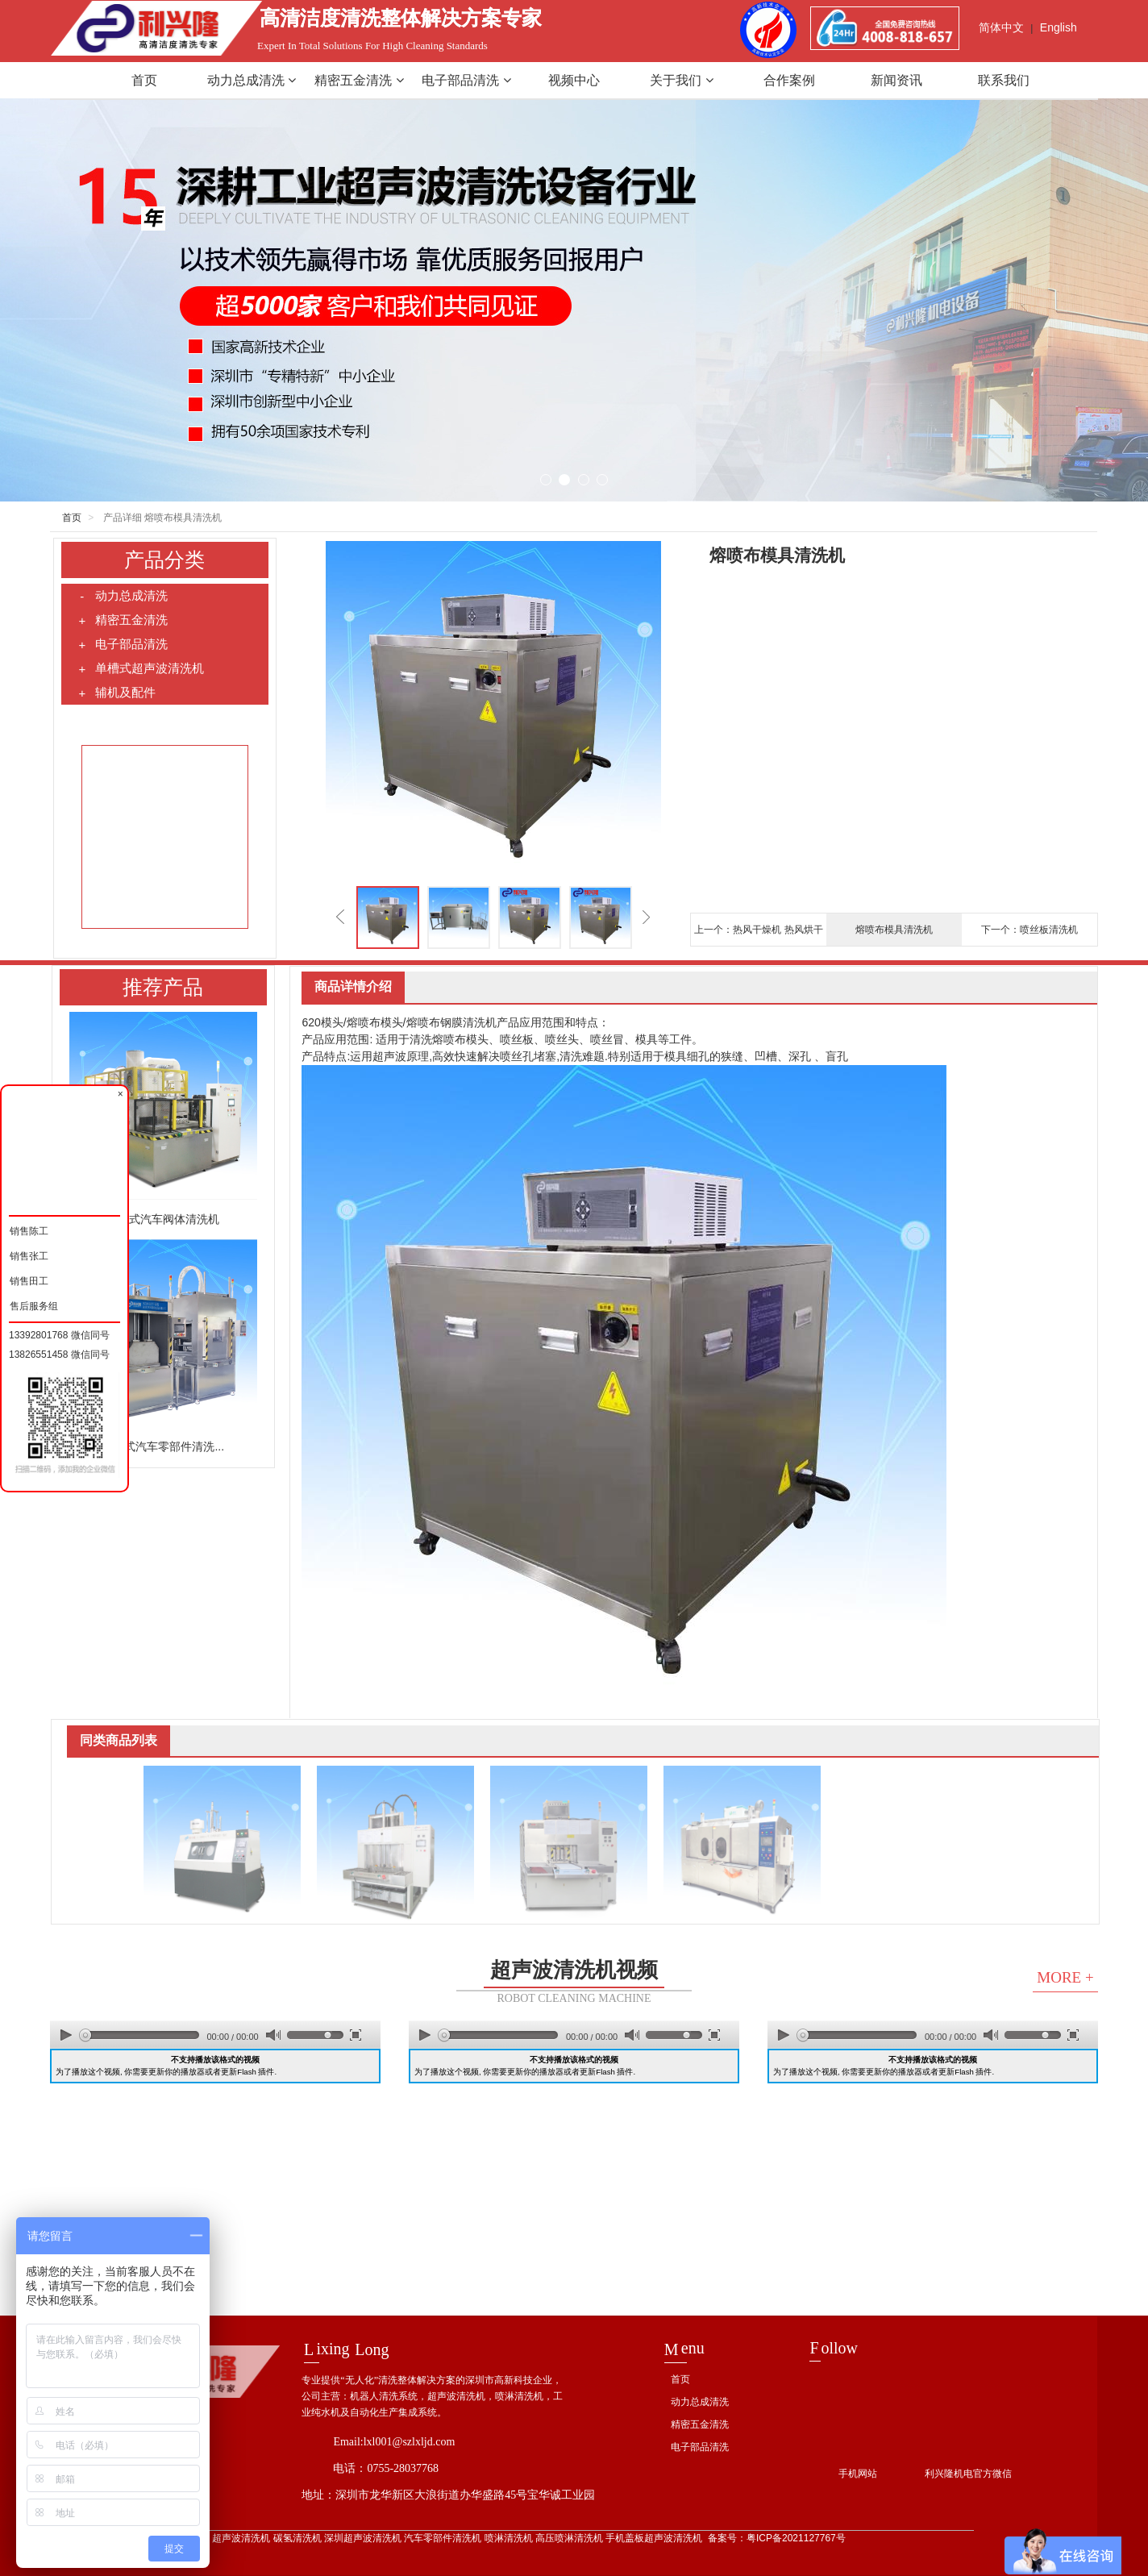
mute (273, 2035)
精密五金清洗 (358, 80)
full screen (355, 2034)
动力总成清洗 (251, 80)
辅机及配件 (116, 692)
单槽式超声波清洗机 (140, 668)
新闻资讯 (896, 80)
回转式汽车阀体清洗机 (162, 1219)
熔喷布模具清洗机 (894, 929)
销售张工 (28, 1254)
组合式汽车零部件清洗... (163, 1446)
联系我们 (1003, 80)
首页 (144, 80)
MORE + (1065, 1977)
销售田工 (28, 1279)
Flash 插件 (255, 2071)
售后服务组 (33, 1304)
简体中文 (1001, 27)
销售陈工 (28, 1229)
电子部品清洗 (466, 80)
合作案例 (789, 80)
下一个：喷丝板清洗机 (1029, 929)
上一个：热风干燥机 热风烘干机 (758, 935)
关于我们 (681, 80)
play (66, 2034)
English (1058, 27)
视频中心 (574, 80)
